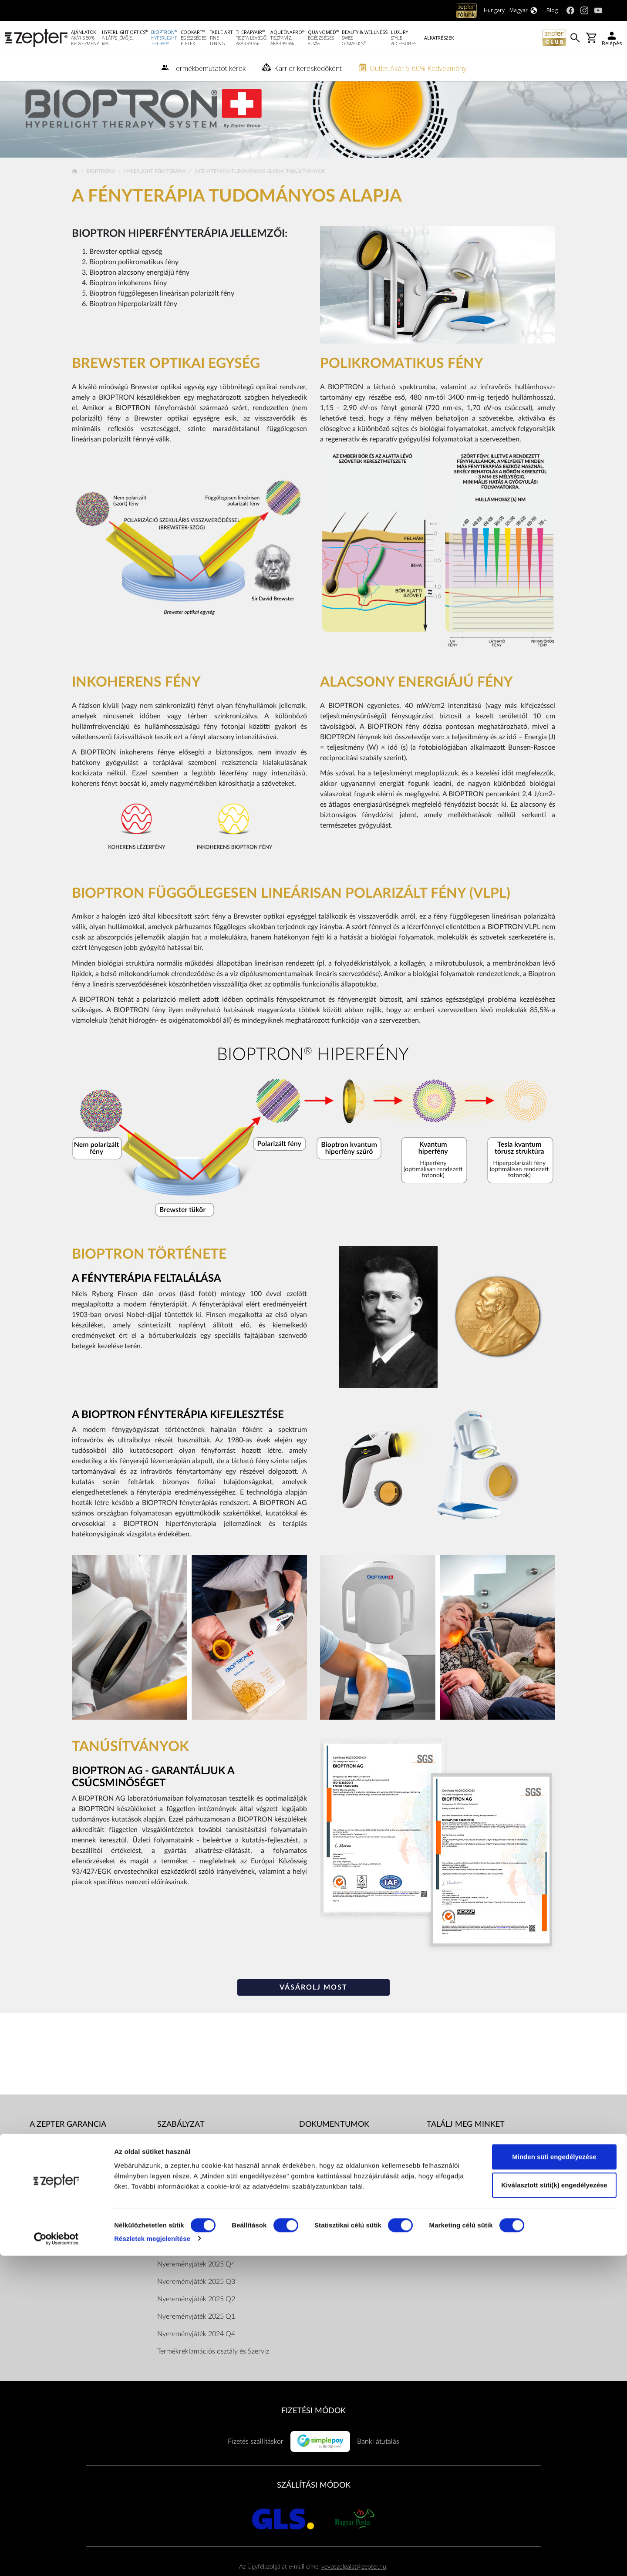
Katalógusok (317, 2181)
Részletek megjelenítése (152, 2559)
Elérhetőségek (178, 2233)
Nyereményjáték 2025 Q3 (196, 2303)
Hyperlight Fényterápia (155, 192)
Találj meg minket (466, 2145)
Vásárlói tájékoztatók (330, 2215)
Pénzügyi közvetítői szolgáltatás (346, 2233)
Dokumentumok (181, 2198)
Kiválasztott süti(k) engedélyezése (554, 2505)
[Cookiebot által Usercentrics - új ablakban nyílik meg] (56, 2559)
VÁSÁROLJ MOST (313, 2008)
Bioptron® (102, 192)
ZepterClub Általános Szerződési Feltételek (221, 2215)
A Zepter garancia (68, 2145)
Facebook (452, 2163)
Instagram (453, 2181)
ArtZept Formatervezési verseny (347, 2268)
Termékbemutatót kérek (65, 2215)
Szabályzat (181, 2145)
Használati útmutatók (331, 2163)
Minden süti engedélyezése (554, 2477)
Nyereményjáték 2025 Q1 (196, 2337)
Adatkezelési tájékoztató (193, 2181)
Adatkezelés (316, 2250)
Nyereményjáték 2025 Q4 (196, 2285)
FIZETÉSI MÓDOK (313, 2432)
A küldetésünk (51, 2181)
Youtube (450, 2198)
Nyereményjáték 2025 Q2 (196, 2320)
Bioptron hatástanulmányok (341, 2198)
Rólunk (40, 2163)
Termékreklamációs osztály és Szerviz (213, 2372)
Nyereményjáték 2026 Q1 (196, 2268)
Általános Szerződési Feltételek (203, 2163)
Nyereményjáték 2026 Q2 (196, 2250)
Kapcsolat (44, 2198)
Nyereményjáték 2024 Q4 (196, 2355)
